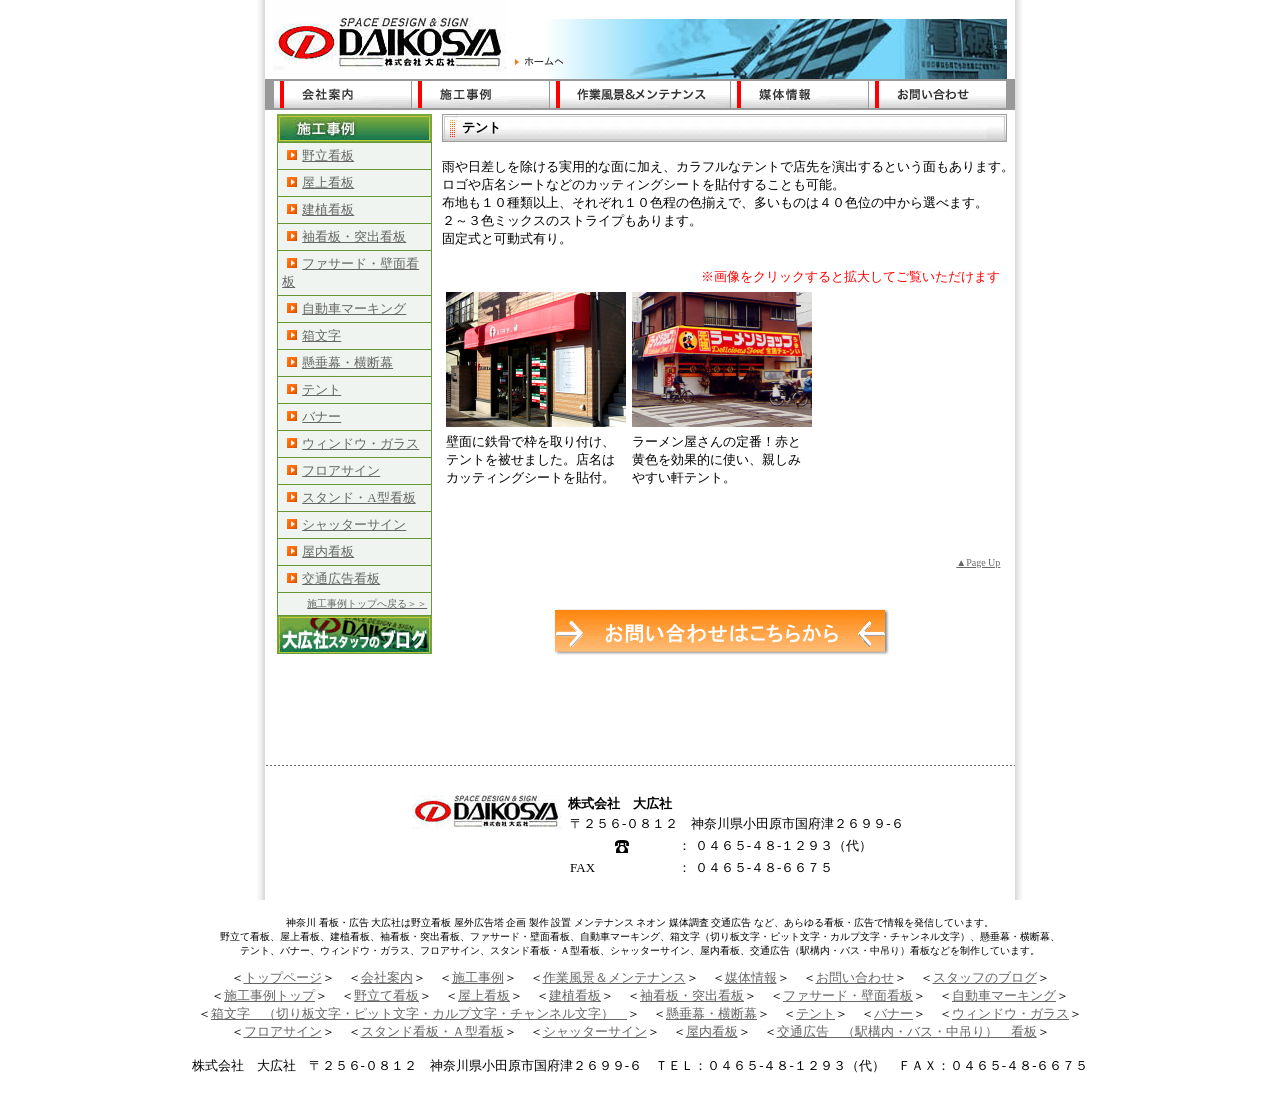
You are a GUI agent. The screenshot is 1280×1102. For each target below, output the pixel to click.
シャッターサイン (346, 524)
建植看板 (320, 209)
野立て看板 (386, 995)
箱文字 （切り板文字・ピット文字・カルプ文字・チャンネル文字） (419, 1013)
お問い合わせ (855, 977)
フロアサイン (333, 470)
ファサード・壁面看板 (848, 995)
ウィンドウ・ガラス (353, 443)
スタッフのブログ (985, 977)
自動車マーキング (346, 308)
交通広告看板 (333, 578)
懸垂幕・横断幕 (340, 362)
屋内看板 (320, 551)
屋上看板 (320, 182)
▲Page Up (978, 562)
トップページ (283, 977)
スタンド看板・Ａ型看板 (432, 1031)
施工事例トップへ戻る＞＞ (367, 603)
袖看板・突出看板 (346, 236)
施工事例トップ (269, 995)
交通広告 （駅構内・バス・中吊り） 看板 (907, 1031)
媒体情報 (751, 977)
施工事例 (478, 977)
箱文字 (314, 335)
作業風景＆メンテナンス (614, 977)
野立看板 (320, 155)
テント (314, 389)
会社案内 (387, 977)
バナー (314, 416)
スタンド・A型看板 (351, 497)
